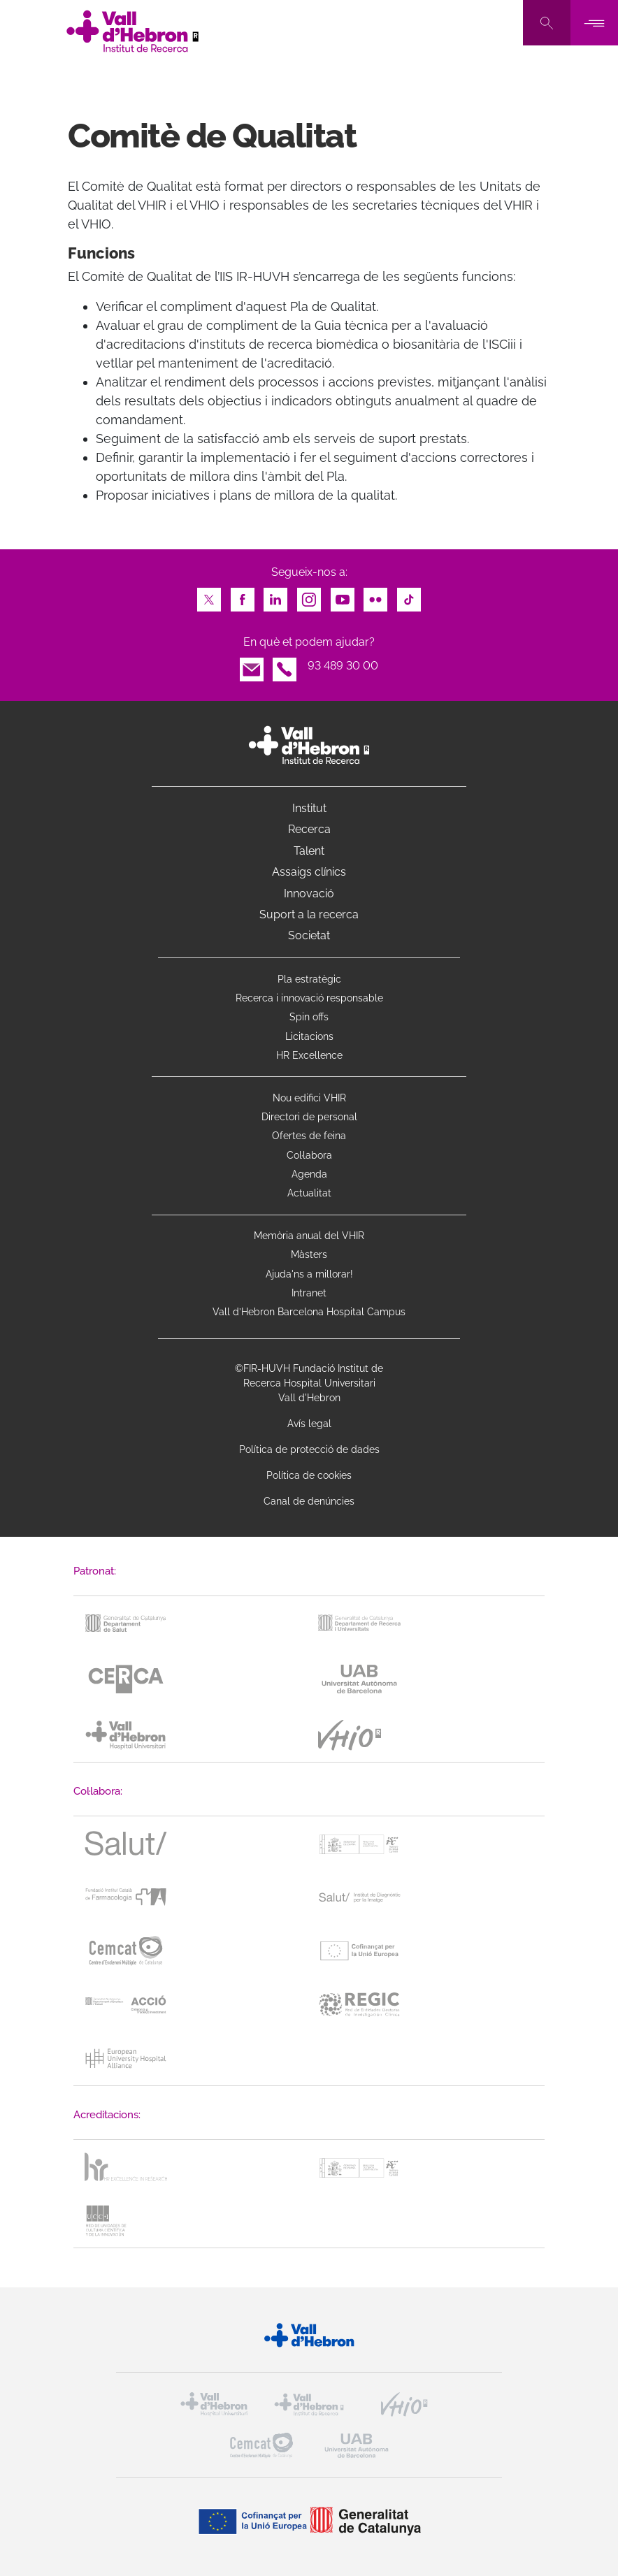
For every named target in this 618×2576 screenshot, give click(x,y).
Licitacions (309, 1036)
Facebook (242, 595)
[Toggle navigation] (594, 22)
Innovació (309, 893)
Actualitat (309, 1193)
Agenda (309, 1174)
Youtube (342, 595)
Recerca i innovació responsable (309, 998)
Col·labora (309, 1155)
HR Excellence (309, 1055)
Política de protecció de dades (309, 1449)
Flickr (375, 595)
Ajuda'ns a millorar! (309, 1274)
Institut (309, 808)
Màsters (309, 1254)
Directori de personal (309, 1116)
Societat (309, 935)
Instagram (309, 595)
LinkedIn (275, 595)
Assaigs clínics (309, 871)
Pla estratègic (309, 979)
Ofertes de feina (309, 1135)
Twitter (209, 595)
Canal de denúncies (309, 1501)
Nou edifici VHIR (309, 1098)
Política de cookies (309, 1475)
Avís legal (309, 1423)
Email (252, 665)
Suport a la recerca (309, 914)
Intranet (309, 1292)
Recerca (309, 829)
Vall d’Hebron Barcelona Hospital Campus (309, 1311)
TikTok (409, 595)
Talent (309, 851)
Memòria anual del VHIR (309, 1235)
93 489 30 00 (343, 665)
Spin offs (309, 1016)
